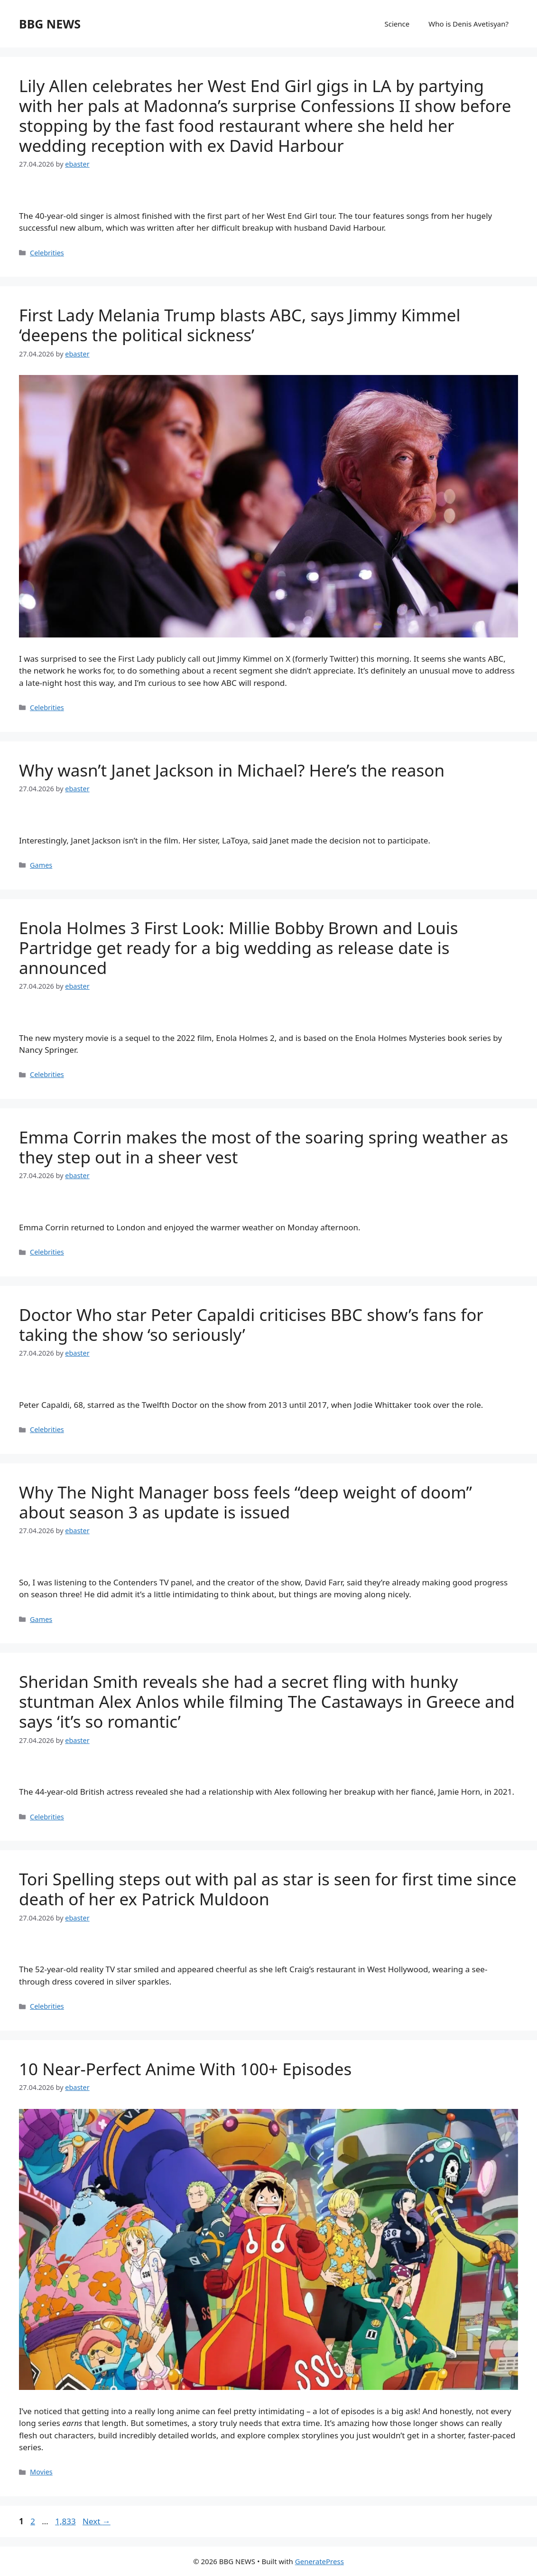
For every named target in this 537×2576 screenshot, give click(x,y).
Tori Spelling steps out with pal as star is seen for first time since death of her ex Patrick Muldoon (268, 1889)
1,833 (65, 2521)
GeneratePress (319, 2561)
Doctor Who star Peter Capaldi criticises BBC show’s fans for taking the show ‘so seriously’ (251, 1324)
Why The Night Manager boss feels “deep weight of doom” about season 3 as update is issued (245, 1502)
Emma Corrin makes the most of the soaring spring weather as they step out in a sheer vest (263, 1147)
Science (397, 23)
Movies (41, 2471)
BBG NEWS (50, 24)
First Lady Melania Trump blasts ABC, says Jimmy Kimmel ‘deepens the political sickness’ (239, 325)
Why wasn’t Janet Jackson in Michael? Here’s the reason (231, 770)
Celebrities (47, 252)
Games (41, 865)
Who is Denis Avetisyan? (468, 23)
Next (97, 2521)
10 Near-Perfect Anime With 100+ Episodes (185, 2069)
